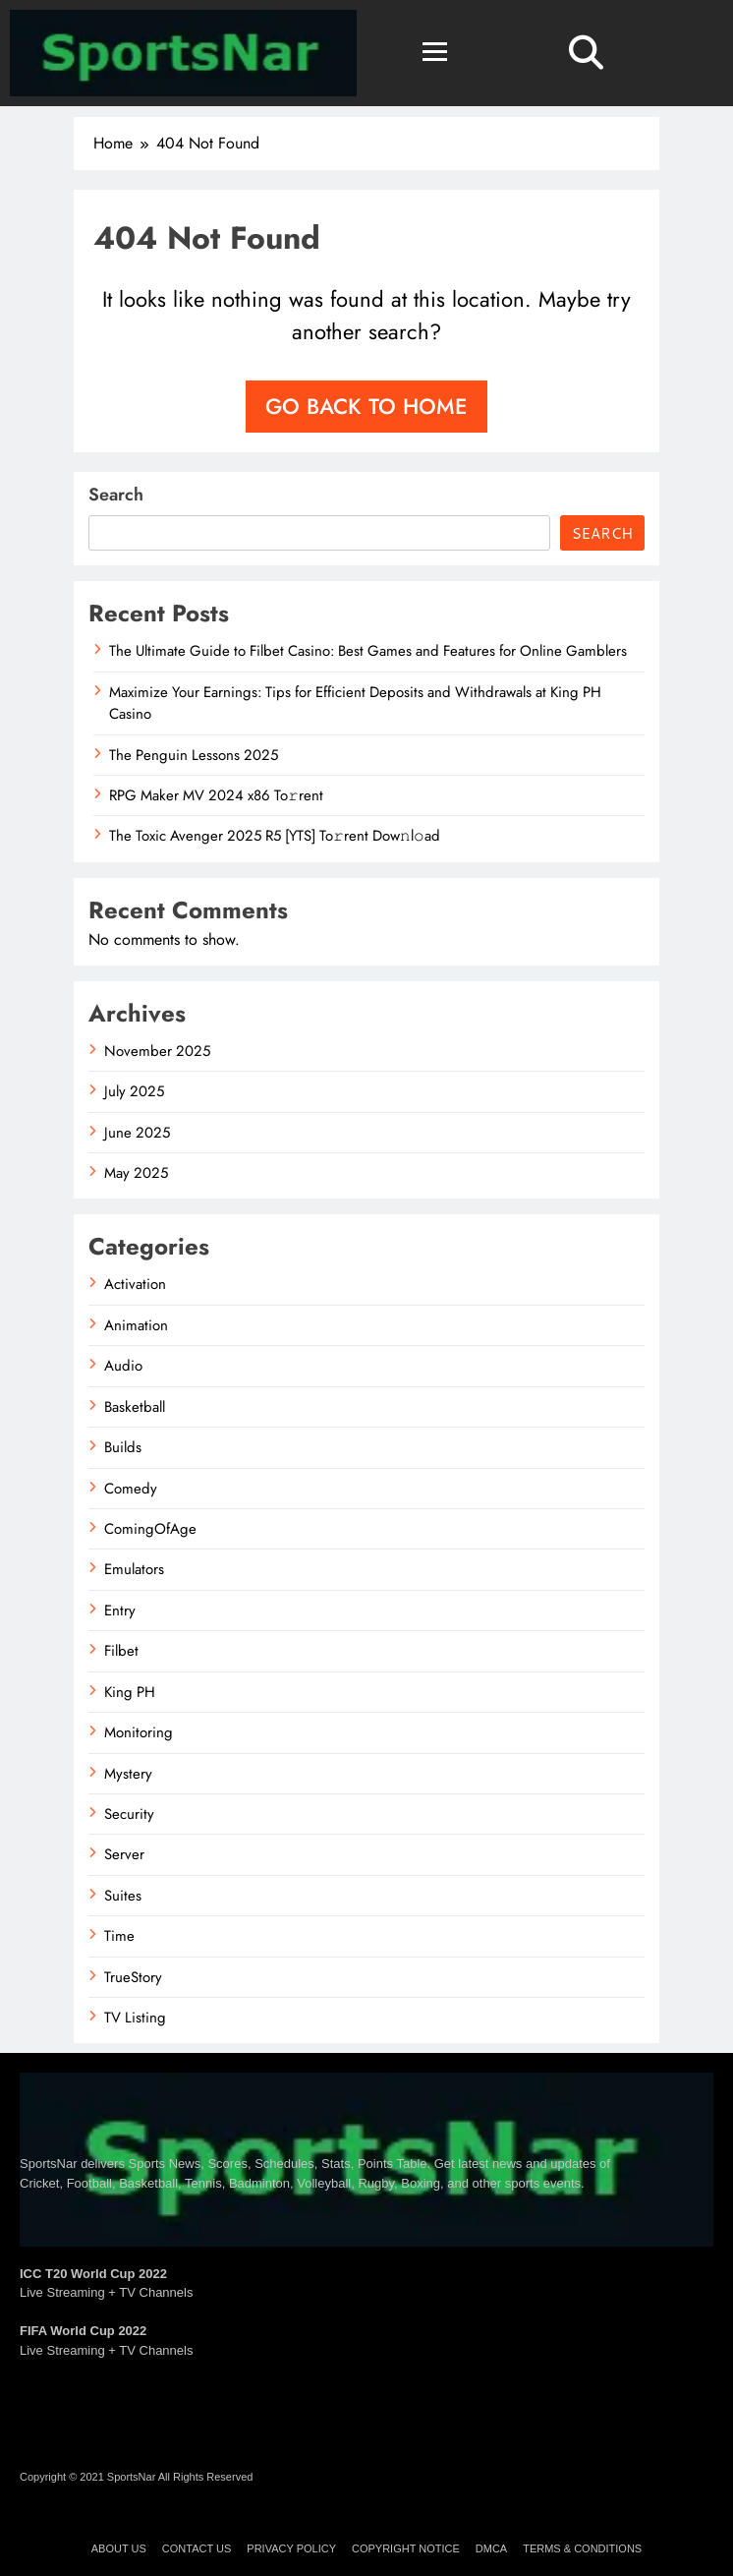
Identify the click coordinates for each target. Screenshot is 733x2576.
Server (124, 1854)
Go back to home (366, 406)
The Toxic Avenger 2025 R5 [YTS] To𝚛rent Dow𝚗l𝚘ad (274, 836)
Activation (135, 1284)
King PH (129, 1692)
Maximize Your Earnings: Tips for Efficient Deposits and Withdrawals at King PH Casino (355, 703)
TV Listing (135, 2017)
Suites (122, 1895)
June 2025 (137, 1132)
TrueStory (133, 1977)
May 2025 (136, 1173)
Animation (136, 1325)
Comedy (130, 1488)
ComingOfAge (150, 1529)
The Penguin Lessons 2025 (193, 755)
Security (129, 1814)
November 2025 (157, 1051)
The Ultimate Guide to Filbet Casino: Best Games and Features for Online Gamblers (368, 651)
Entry (120, 1610)
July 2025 (134, 1091)
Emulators (134, 1569)
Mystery (128, 1774)
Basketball (134, 1407)
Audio (123, 1365)
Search (115, 494)
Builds (122, 1447)
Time (119, 1936)
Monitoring (138, 1732)
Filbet (121, 1651)
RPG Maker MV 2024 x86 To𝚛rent (216, 795)
